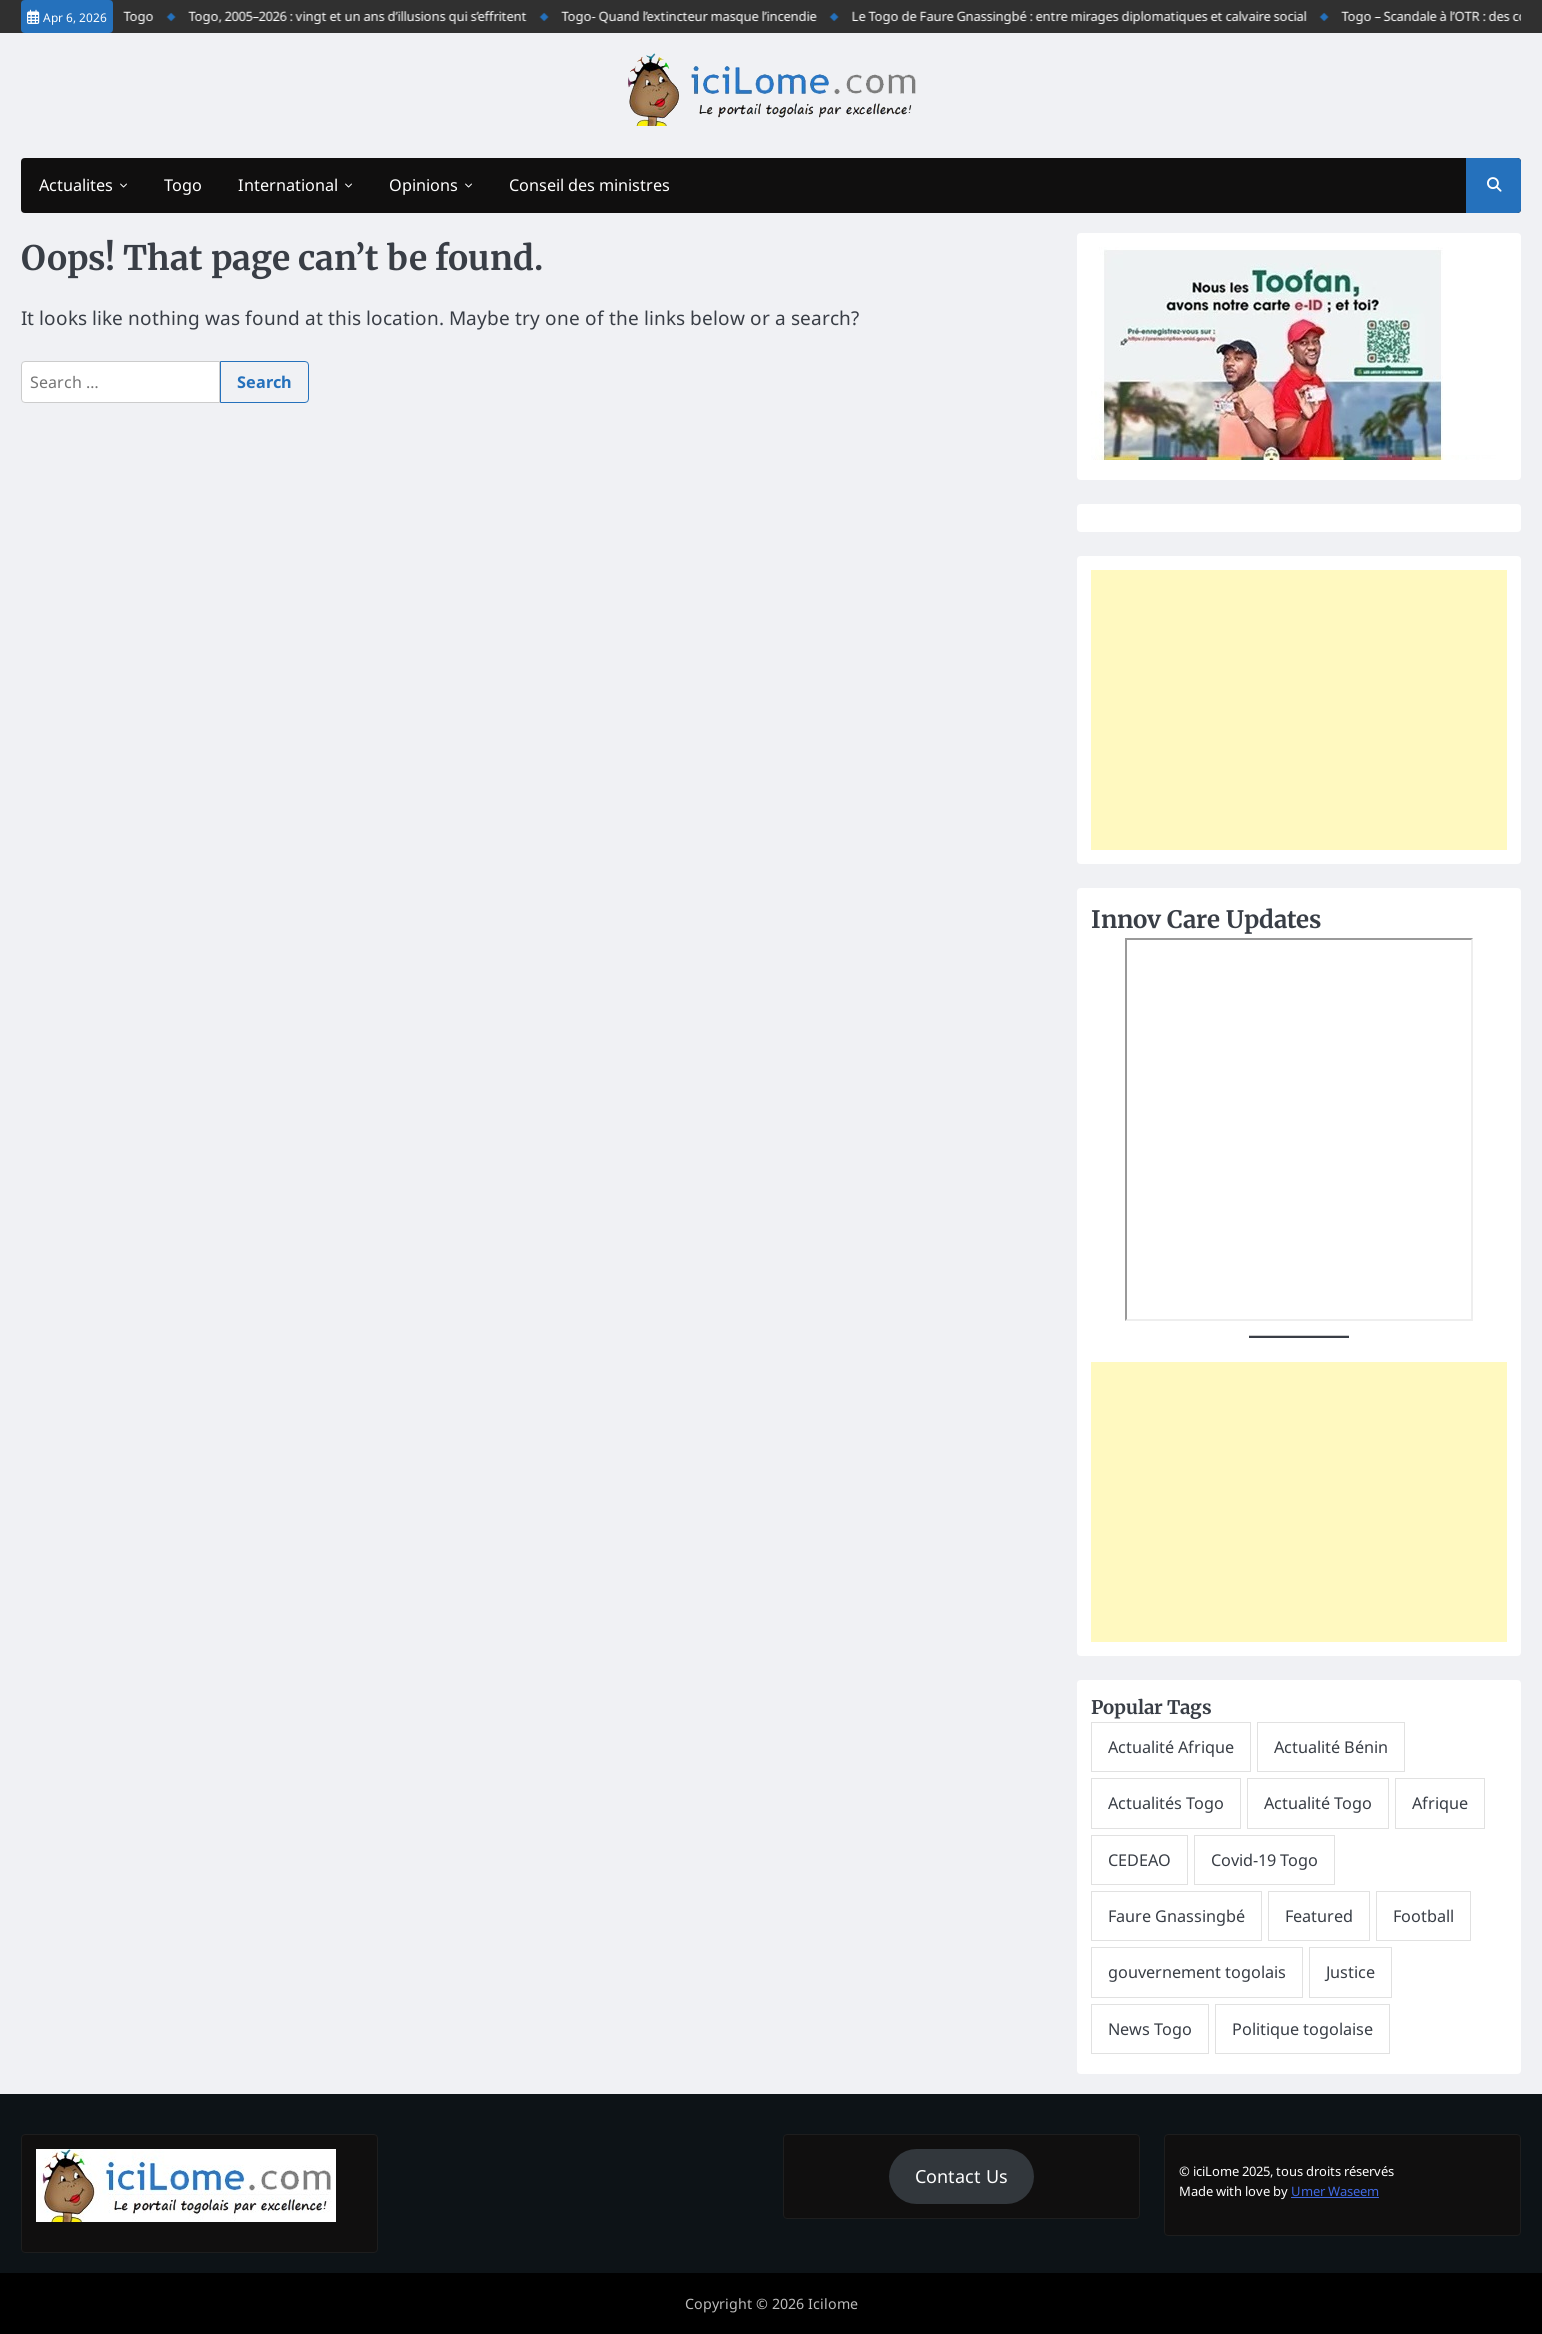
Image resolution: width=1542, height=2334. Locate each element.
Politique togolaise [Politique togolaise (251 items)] (1302, 2029)
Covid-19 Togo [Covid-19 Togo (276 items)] (1264, 1860)
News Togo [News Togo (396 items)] (1150, 2029)
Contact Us (961, 2176)
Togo (183, 185)
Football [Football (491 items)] (1423, 1916)
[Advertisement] (1299, 710)
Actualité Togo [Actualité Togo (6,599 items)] (1318, 1803)
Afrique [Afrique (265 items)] (1440, 1803)
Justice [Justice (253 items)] (1350, 1972)
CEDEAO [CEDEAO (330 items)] (1139, 1860)
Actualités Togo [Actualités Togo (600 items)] (1166, 1803)
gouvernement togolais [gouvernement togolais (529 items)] (1197, 1972)
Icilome (833, 2303)
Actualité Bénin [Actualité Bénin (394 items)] (1331, 1747)
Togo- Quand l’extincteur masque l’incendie (700, 16)
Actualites (76, 185)
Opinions (423, 185)
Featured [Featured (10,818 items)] (1319, 1916)
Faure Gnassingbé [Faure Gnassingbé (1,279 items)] (1176, 1916)
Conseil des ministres (589, 185)
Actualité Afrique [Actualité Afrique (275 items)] (1171, 1747)
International (288, 185)
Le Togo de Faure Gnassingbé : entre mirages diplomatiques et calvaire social (1090, 16)
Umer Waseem (1335, 2191)
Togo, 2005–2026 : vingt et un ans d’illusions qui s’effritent (369, 16)
